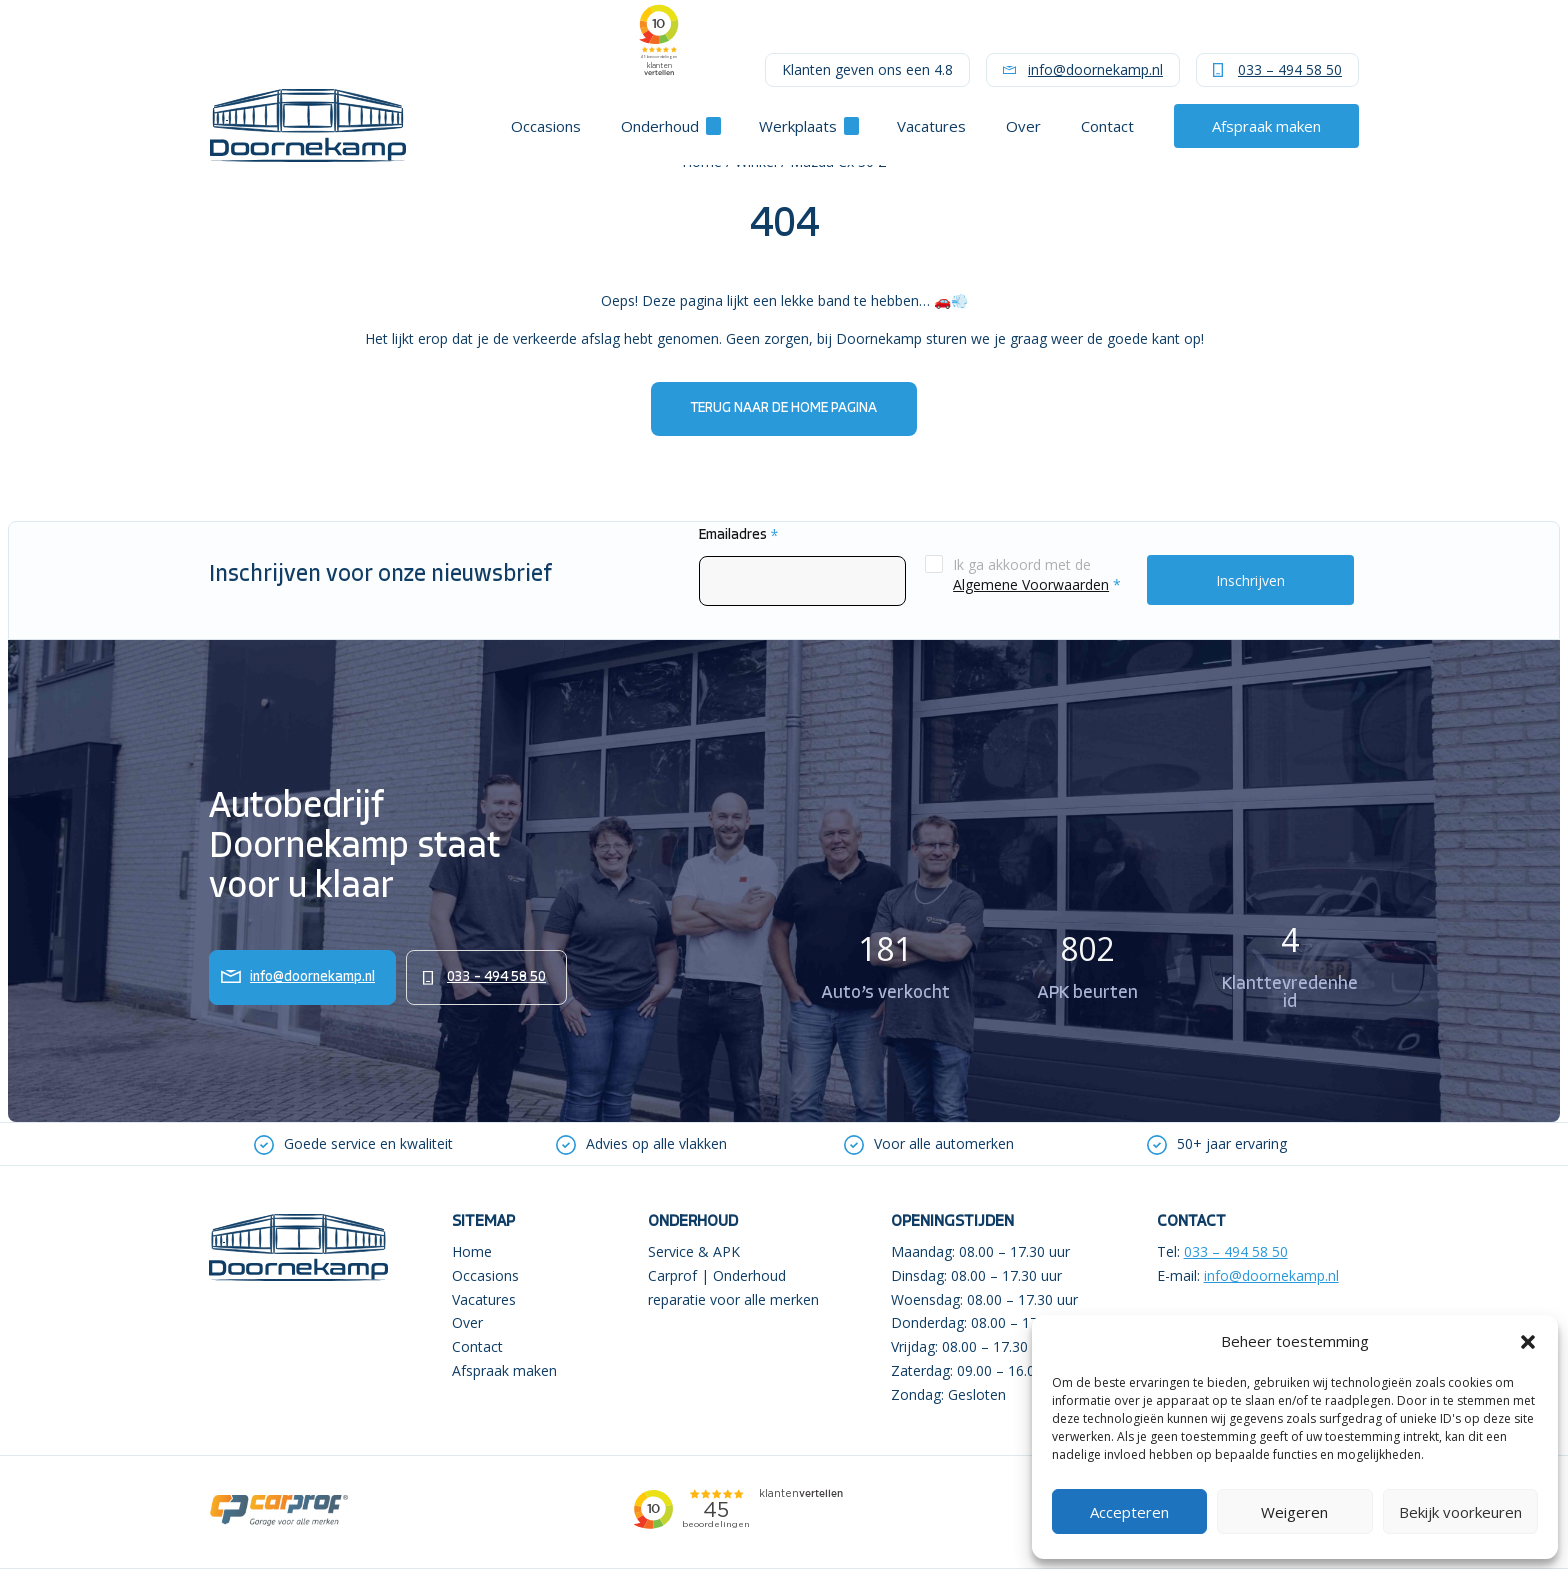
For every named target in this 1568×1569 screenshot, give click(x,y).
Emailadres (738, 535)
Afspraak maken (1266, 126)
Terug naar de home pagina (784, 408)
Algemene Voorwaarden (1031, 584)
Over (1023, 126)
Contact (1107, 126)
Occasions (546, 126)
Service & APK (694, 1251)
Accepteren (1129, 1512)
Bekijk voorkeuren (1460, 1512)
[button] (1528, 1342)
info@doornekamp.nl (1095, 69)
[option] (353, 1144)
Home (472, 1251)
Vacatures (931, 126)
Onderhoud (660, 126)
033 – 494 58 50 (1290, 69)
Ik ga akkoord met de (1037, 574)
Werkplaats (798, 126)
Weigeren (1294, 1512)
